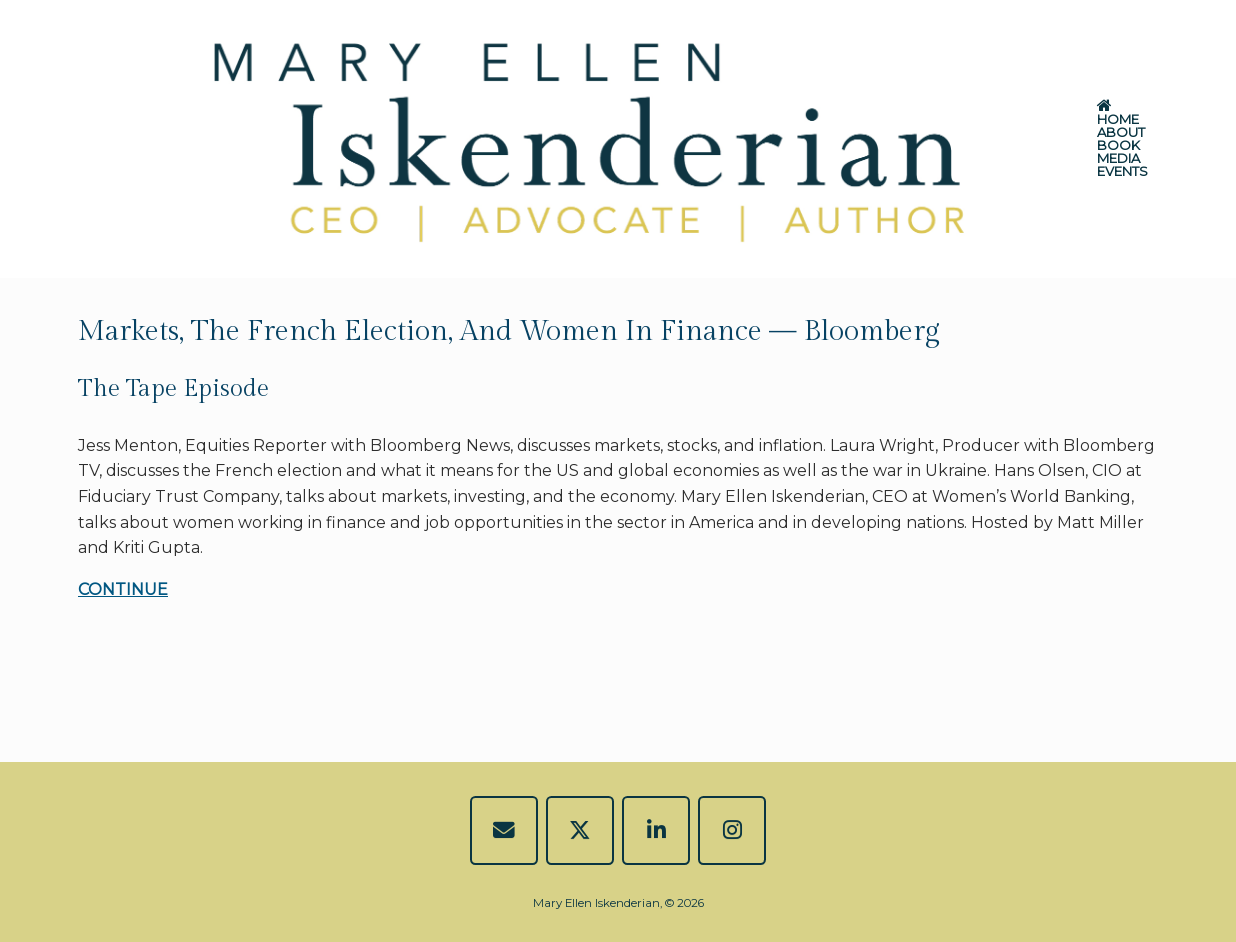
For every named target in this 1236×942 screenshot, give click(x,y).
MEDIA (1118, 158)
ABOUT (1121, 132)
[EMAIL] (504, 830)
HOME (1118, 113)
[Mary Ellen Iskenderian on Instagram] (732, 830)
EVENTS (1122, 171)
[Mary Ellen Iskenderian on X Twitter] (580, 830)
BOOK (1118, 145)
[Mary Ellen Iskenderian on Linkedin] (656, 830)
